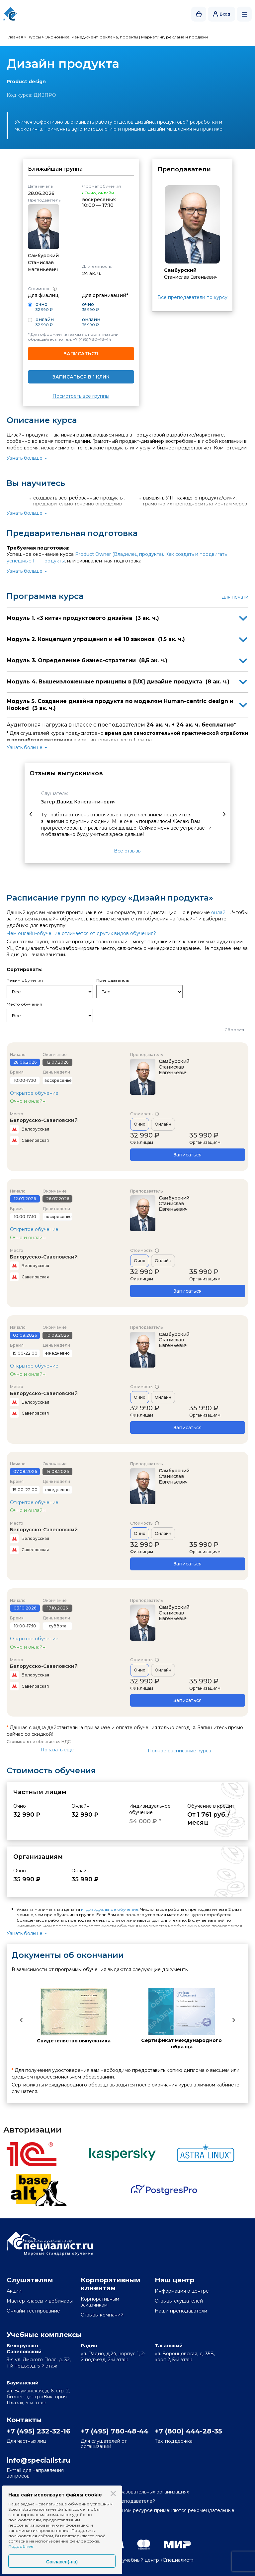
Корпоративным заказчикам (100, 2302)
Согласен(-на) (62, 2561)
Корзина (199, 14)
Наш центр (175, 2280)
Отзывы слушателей (179, 2301)
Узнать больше (24, 458)
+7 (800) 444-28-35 (188, 2431)
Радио (89, 2346)
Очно (139, 1124)
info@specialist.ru (38, 2460)
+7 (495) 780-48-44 (92, 339)
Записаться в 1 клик (81, 377)
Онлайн (163, 1124)
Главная (15, 36)
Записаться (81, 354)
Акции (14, 2291)
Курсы (34, 36)
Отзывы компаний (102, 2315)
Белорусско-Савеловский (44, 1120)
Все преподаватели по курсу (192, 297)
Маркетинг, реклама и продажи (174, 36)
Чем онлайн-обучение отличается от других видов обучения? (81, 933)
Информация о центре (182, 2291)
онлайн (219, 912)
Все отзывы (127, 851)
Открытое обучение (34, 1093)
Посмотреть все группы (80, 396)
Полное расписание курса (179, 1751)
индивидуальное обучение (109, 1909)
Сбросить (234, 1029)
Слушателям (30, 2280)
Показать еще (57, 1750)
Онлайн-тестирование (33, 2311)
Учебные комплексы (44, 2335)
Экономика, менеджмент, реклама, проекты (91, 36)
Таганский (169, 2346)
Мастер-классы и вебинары (40, 2301)
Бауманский (23, 2383)
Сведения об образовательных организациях (135, 2492)
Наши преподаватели (181, 2311)
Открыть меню (244, 14)
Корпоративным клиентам (110, 2284)
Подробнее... (22, 2546)
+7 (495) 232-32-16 (38, 2431)
